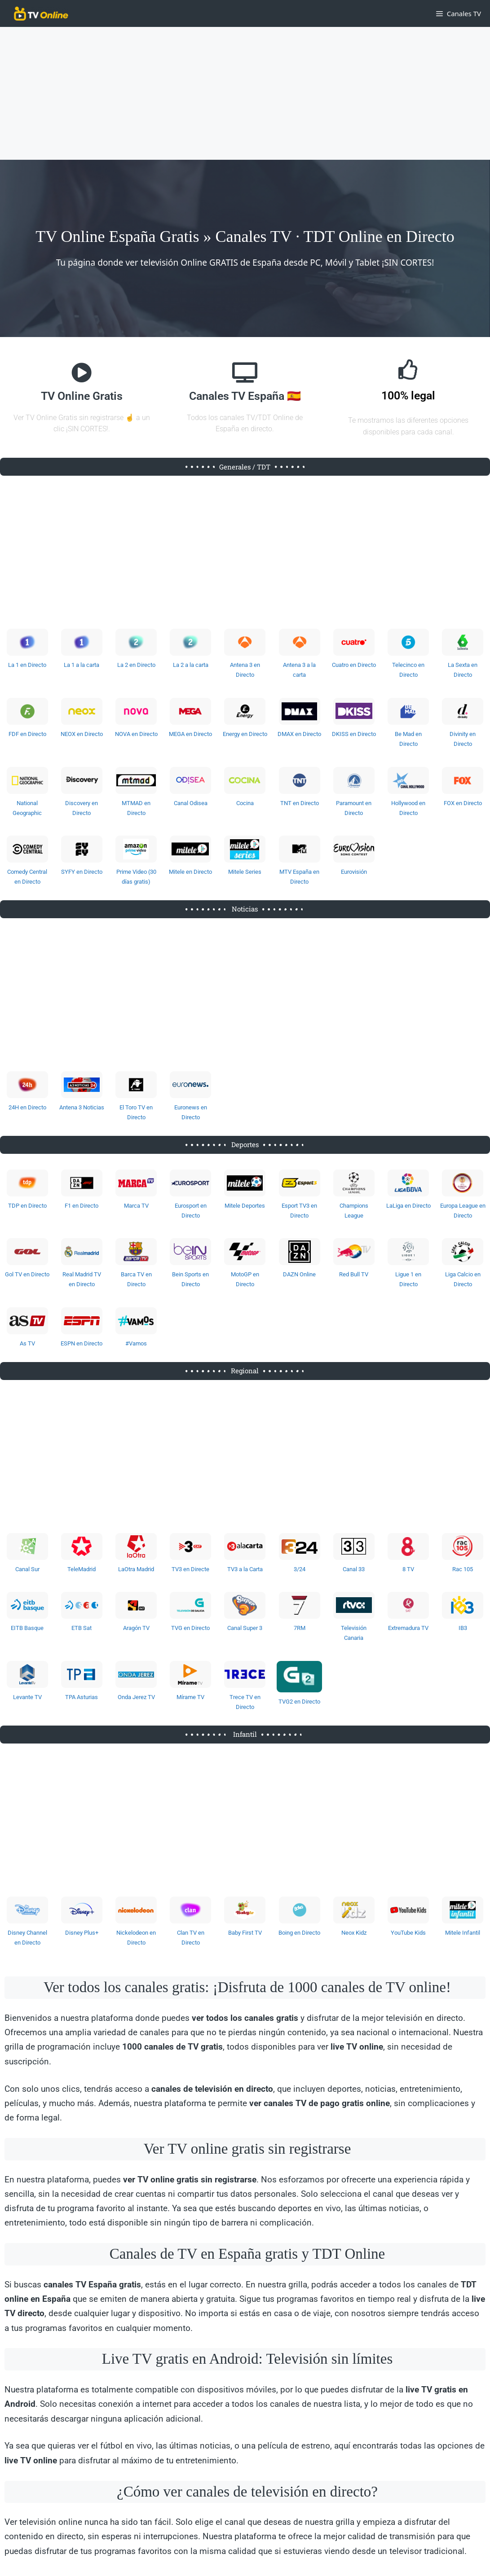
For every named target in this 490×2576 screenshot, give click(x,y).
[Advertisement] (245, 93)
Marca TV (136, 1205)
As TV (27, 1343)
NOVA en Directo (136, 734)
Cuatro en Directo (354, 665)
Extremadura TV (408, 1628)
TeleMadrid (81, 1569)
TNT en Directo (299, 803)
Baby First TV (245, 1932)
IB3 (463, 1628)
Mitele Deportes (245, 1205)
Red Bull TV (353, 1274)
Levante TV (27, 1697)
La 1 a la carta (81, 665)
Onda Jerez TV (136, 1697)
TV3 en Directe (190, 1569)
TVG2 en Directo (299, 1701)
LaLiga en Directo (408, 1205)
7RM (299, 1628)
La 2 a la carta (190, 665)
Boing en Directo (299, 1932)
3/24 (299, 1569)
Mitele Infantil (462, 1932)
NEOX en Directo (82, 734)
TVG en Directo (190, 1628)
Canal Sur (27, 1569)
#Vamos (136, 1343)
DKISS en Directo (354, 734)
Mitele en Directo (190, 871)
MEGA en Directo (190, 734)
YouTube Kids (408, 1932)
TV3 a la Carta (245, 1569)
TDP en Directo (27, 1205)
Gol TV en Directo (27, 1274)
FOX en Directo (463, 803)
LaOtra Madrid (136, 1569)
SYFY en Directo (81, 871)
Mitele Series (244, 871)
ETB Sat (81, 1628)
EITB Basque (27, 1628)
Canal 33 (354, 1569)
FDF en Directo (27, 734)
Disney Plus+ (81, 1932)
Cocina (245, 803)
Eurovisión (354, 871)
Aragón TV (136, 1628)
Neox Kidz (353, 1932)
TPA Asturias (81, 1697)
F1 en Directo (81, 1205)
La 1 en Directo (27, 665)
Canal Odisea (190, 803)
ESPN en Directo (81, 1343)
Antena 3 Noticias (81, 1107)
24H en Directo (27, 1107)
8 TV (408, 1569)
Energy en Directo (245, 734)
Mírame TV (190, 1697)
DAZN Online (299, 1274)
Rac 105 (462, 1569)
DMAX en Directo (299, 734)
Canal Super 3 (244, 1628)
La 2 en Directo (136, 665)
